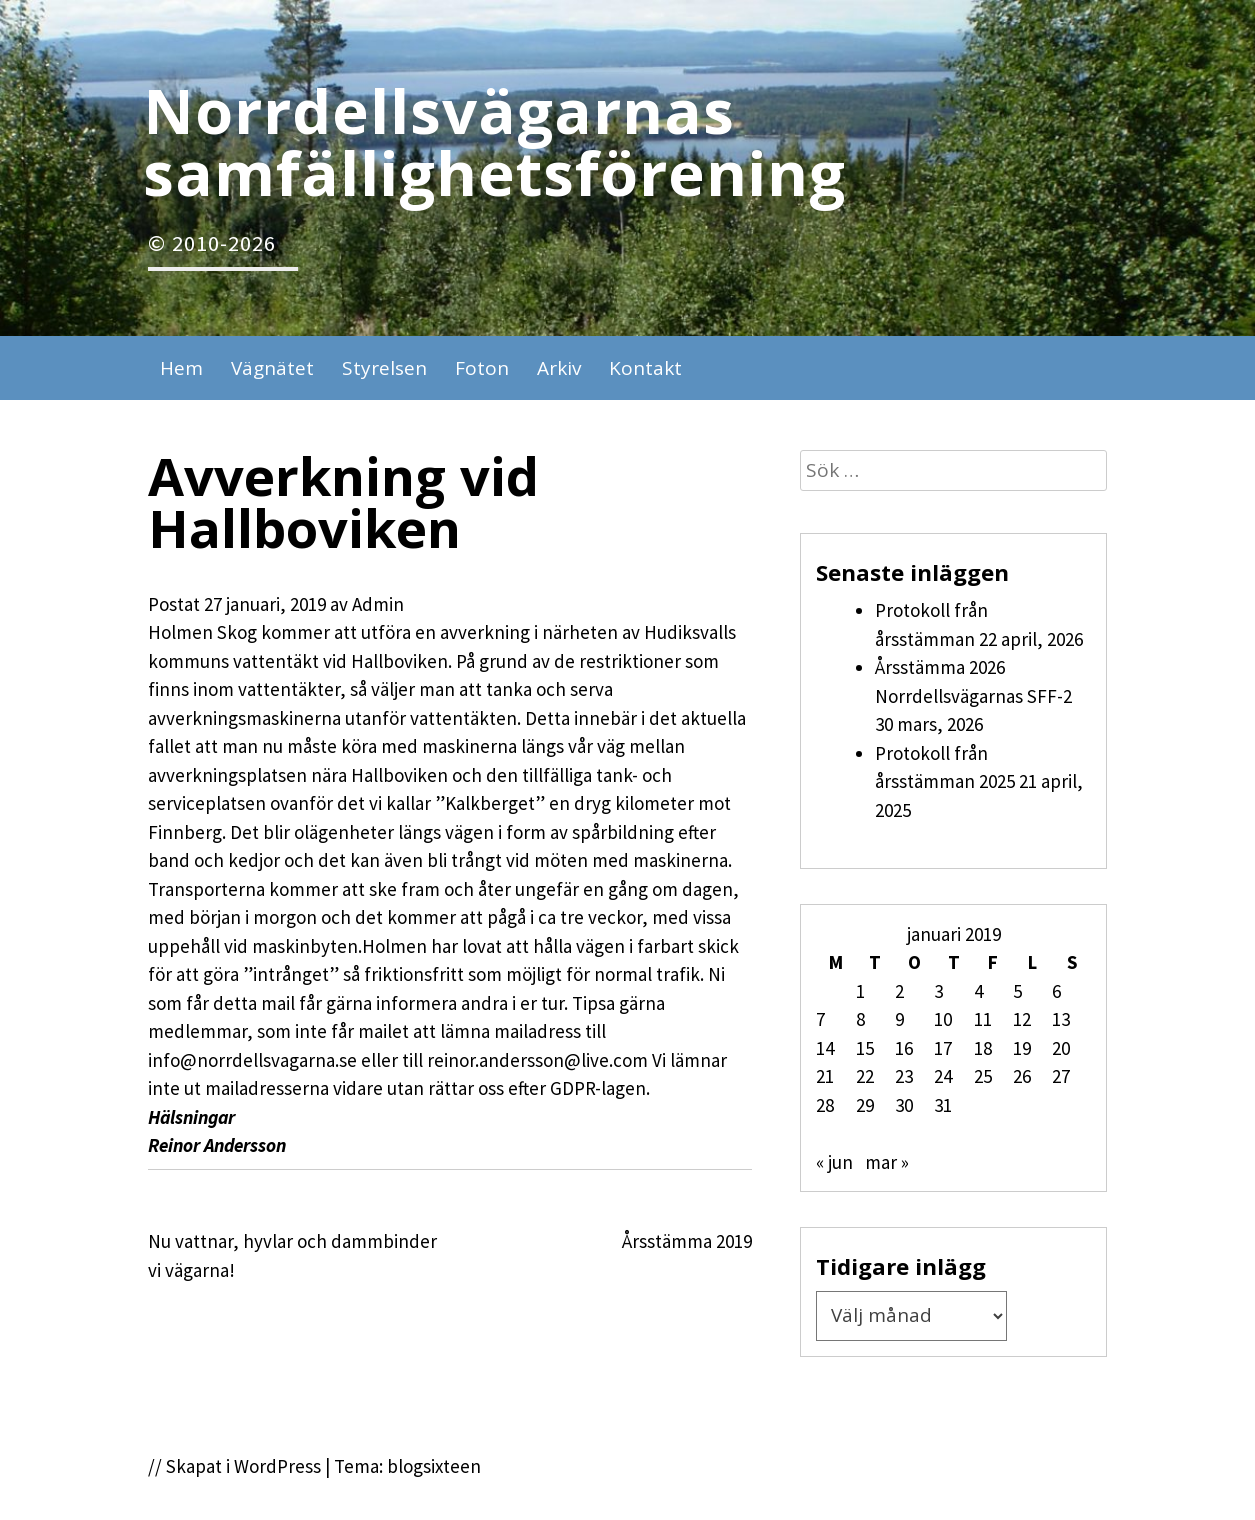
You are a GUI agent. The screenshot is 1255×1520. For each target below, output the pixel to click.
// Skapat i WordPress (234, 1466)
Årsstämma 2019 (687, 1241)
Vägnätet (272, 368)
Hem (181, 368)
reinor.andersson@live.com (537, 1060)
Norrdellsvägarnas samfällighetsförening (494, 141)
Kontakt (645, 368)
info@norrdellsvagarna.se (252, 1060)
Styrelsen (384, 368)
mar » (887, 1162)
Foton (482, 368)
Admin (378, 604)
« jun (834, 1162)
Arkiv (559, 368)
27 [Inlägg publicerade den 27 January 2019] (1061, 1076)
